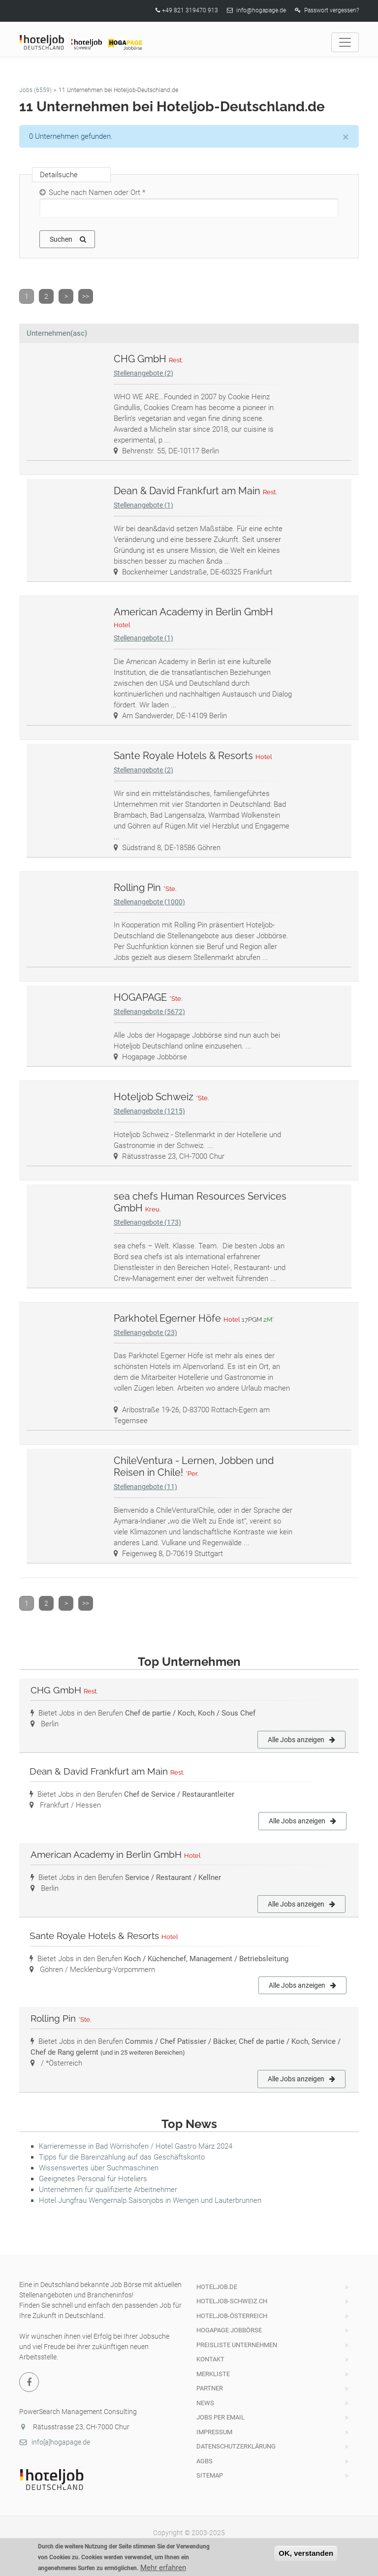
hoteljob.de (216, 2286)
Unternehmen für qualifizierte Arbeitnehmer (108, 2189)
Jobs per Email (220, 2417)
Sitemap (209, 2475)
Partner (209, 2388)
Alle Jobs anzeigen (301, 1740)
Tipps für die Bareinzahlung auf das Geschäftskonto (122, 2157)
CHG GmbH (149, 359)
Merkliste (213, 2374)
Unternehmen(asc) (57, 333)
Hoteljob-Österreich (231, 2316)
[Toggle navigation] (345, 42)
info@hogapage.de (261, 10)
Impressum (214, 2432)
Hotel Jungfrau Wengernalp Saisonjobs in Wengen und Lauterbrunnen (150, 2200)
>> (85, 296)
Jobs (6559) (35, 90)
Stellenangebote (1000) (149, 902)
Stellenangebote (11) (145, 1487)
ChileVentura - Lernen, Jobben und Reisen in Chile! (194, 1466)
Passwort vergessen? (331, 10)
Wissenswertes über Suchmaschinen (98, 2167)
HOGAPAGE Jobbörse (229, 2330)
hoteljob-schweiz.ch (231, 2301)
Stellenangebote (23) (145, 1332)
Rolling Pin (146, 887)
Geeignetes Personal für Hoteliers (93, 2178)
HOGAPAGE (149, 997)
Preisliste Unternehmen (236, 2345)
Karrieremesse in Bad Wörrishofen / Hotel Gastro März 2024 (135, 2146)
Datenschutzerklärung (236, 2446)
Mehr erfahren (163, 2570)
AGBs (204, 2461)
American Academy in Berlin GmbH (116, 1854)
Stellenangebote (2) (143, 373)
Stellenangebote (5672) (149, 1012)
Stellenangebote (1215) (149, 1111)
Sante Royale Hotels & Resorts (194, 756)
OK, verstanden (306, 2556)
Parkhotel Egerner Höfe (195, 1318)
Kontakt (210, 2359)
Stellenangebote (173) (147, 1222)
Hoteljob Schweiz (162, 1097)
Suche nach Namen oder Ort (97, 192)
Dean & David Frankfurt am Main (196, 491)
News (205, 2403)
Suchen (68, 239)
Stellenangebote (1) (143, 505)
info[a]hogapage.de (54, 2442)
